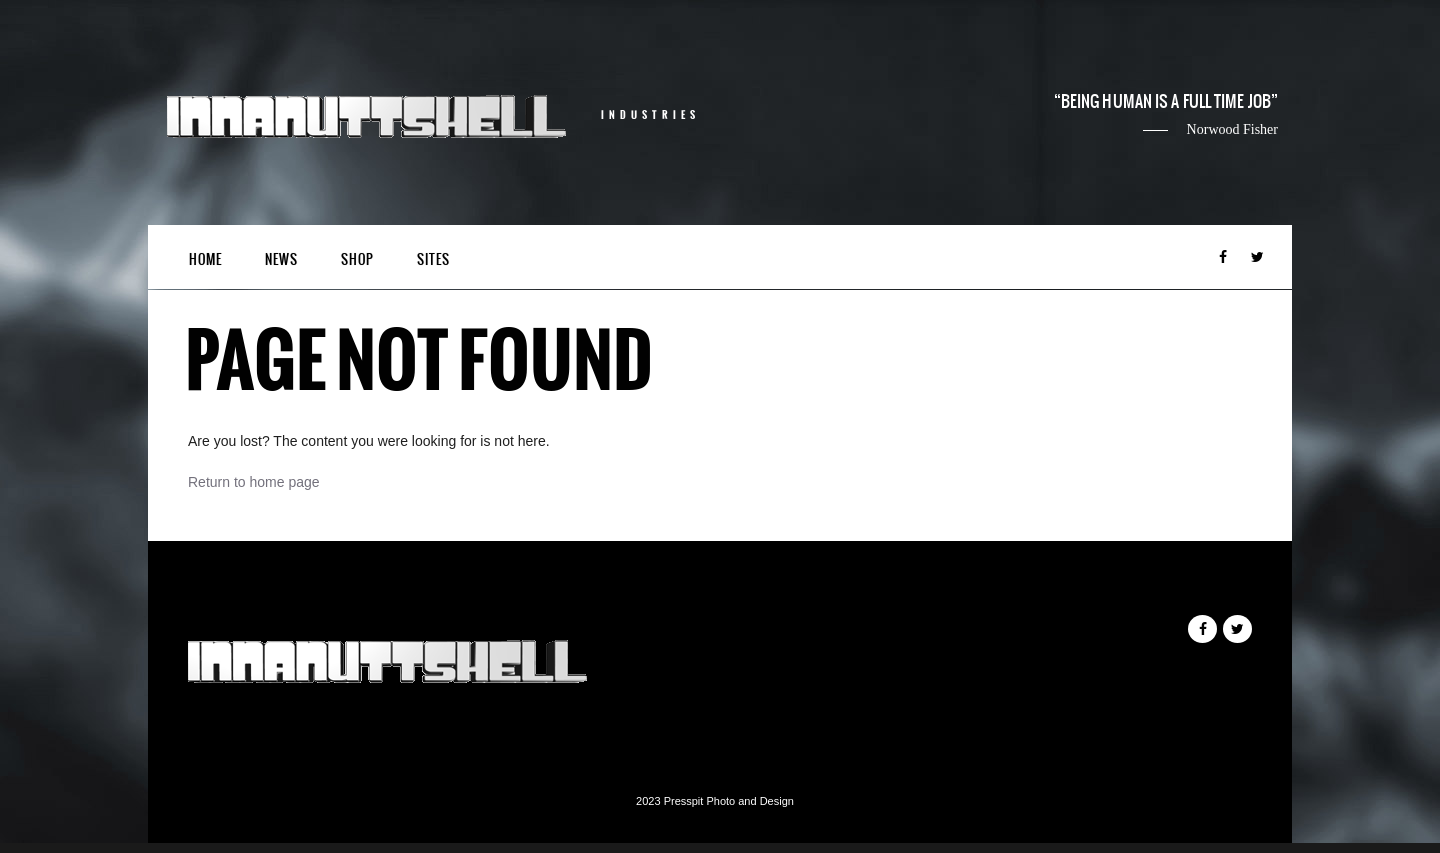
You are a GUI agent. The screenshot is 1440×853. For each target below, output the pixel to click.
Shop (357, 259)
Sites (433, 259)
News (281, 259)
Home (205, 259)
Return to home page (254, 482)
